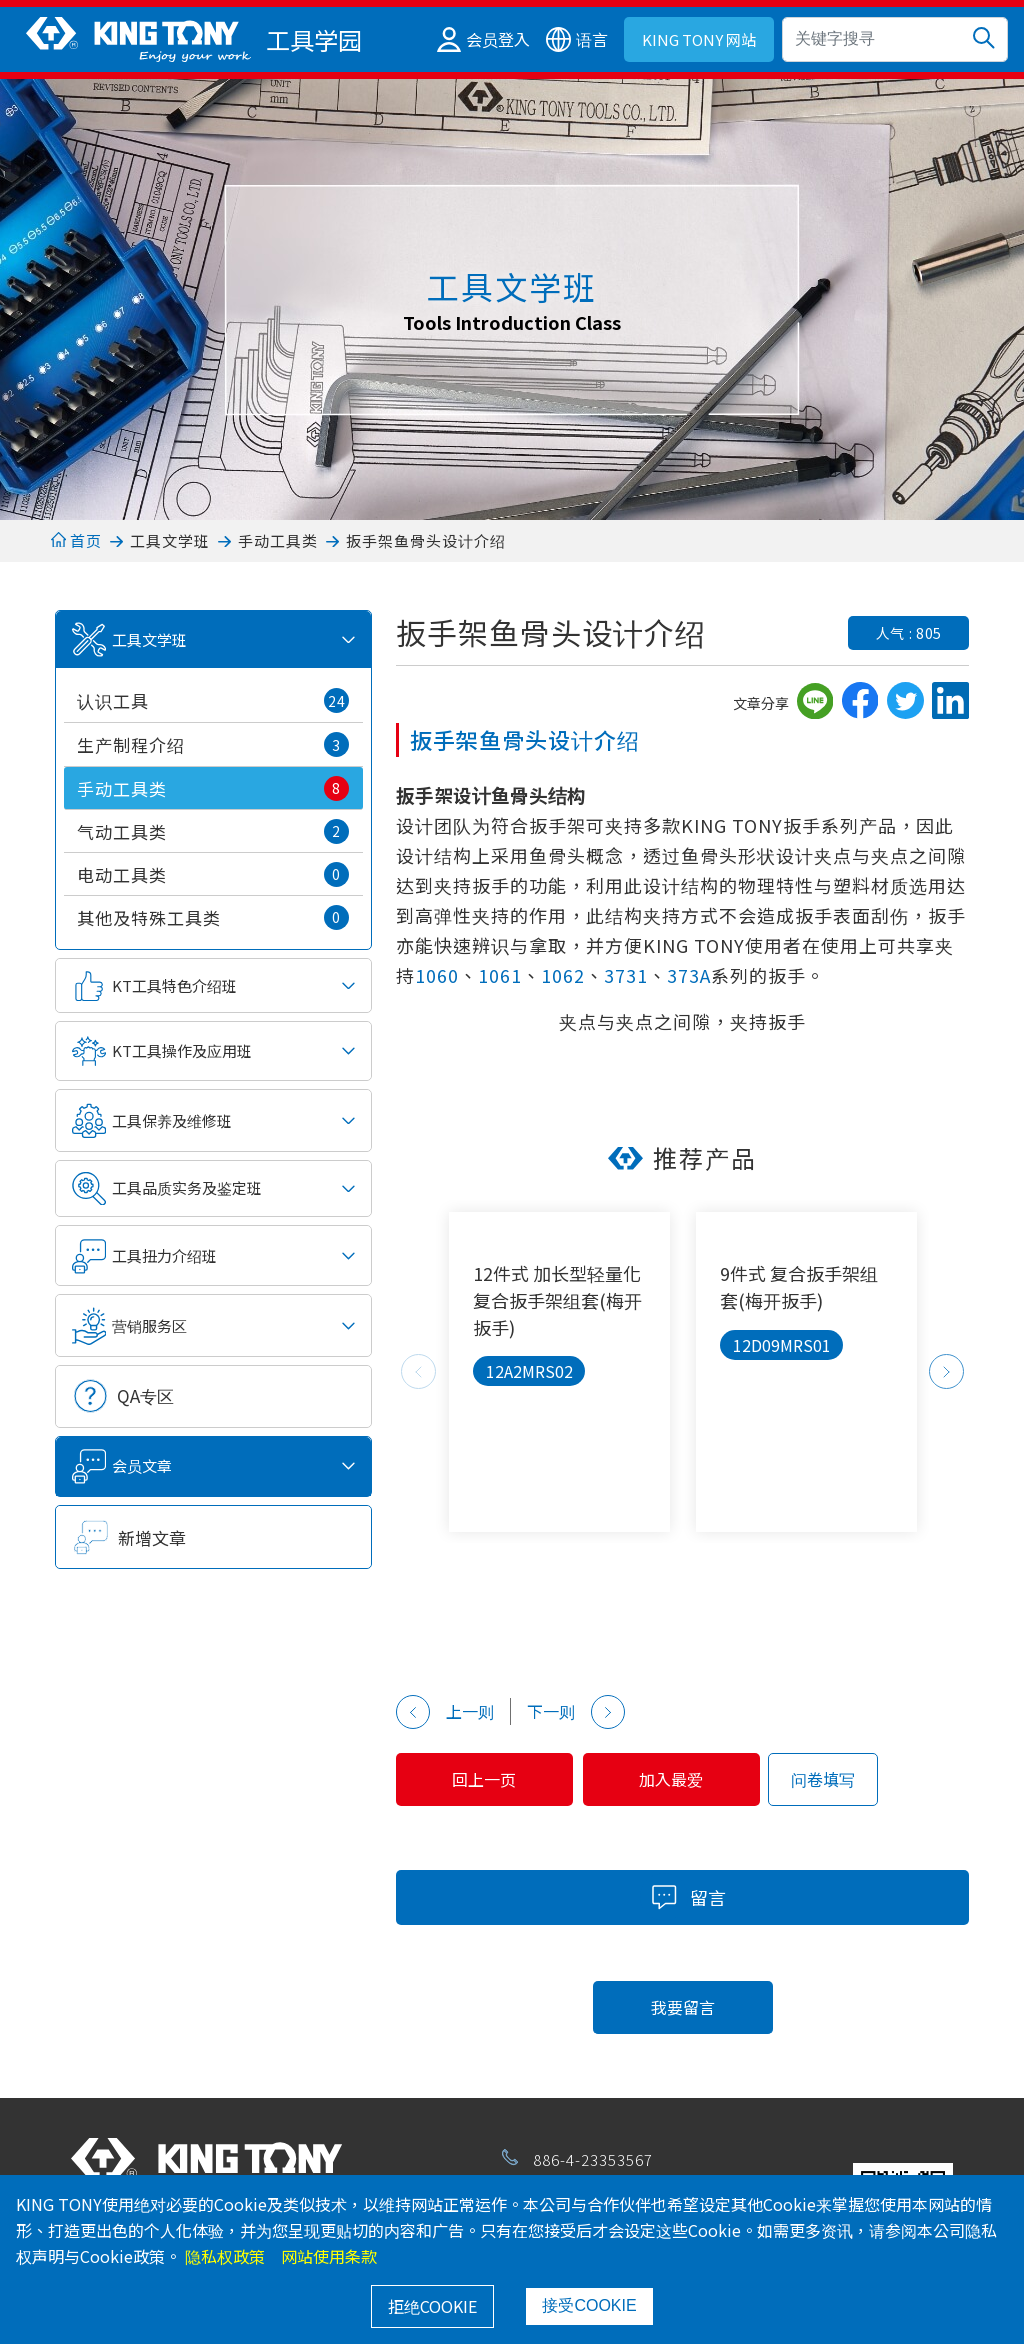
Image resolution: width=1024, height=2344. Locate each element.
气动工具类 (213, 831)
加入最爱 (672, 1779)
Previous (418, 1371)
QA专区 (145, 1395)
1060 (437, 975)
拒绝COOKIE (432, 2306)
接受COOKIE (589, 2305)
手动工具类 (278, 540)
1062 (563, 975)
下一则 (576, 1712)
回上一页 (485, 1779)
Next (946, 1371)
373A (689, 975)
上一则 (445, 1712)
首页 (76, 540)
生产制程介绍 (213, 745)
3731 (626, 975)
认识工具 (213, 701)
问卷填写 (823, 1779)
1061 (500, 975)
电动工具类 (213, 874)
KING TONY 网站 (699, 39)
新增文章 (152, 1537)
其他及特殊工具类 (213, 917)
